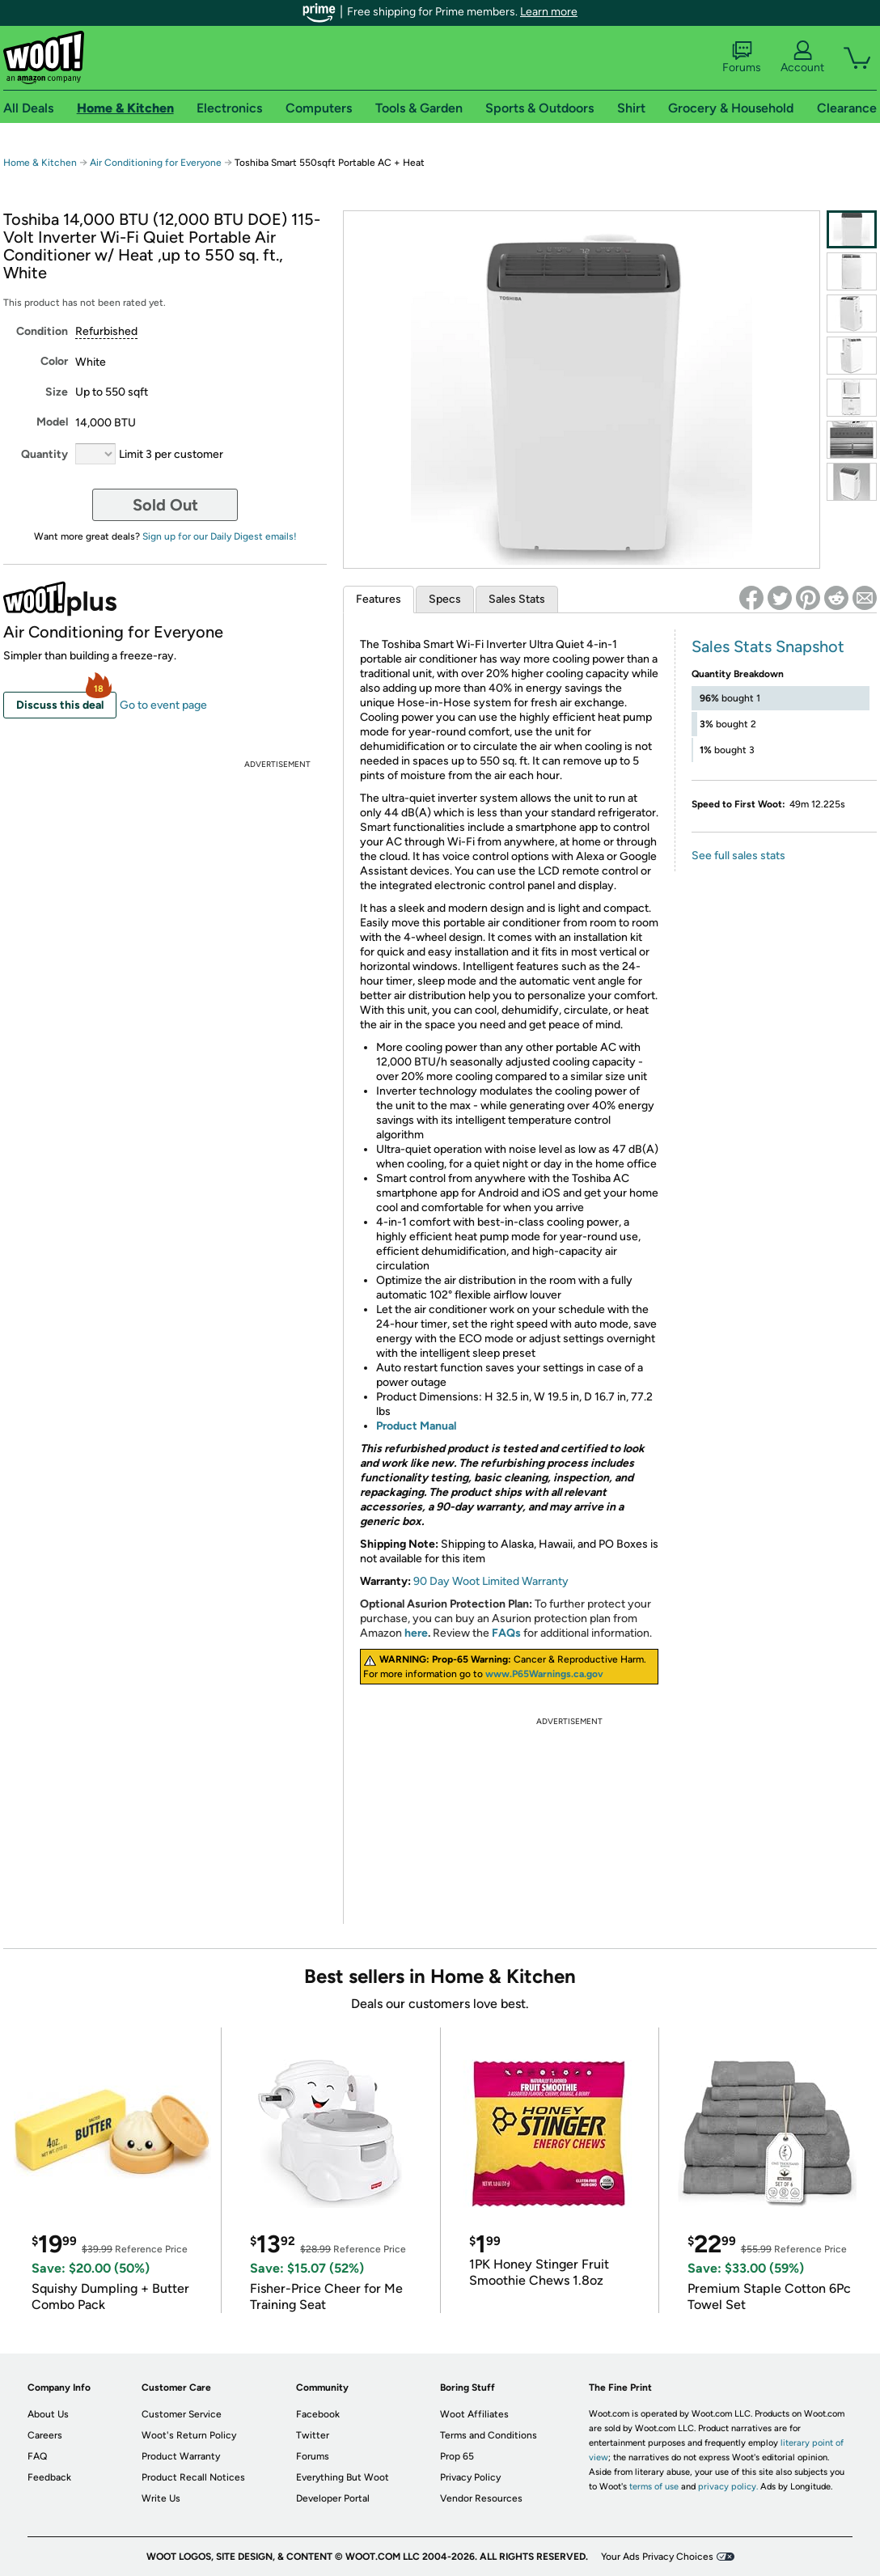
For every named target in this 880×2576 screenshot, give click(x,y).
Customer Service (182, 2414)
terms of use (654, 2486)
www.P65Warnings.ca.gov (544, 1674)
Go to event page (163, 705)
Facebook (318, 2414)
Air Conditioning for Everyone (156, 162)
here (416, 1633)
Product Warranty (181, 2456)
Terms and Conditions (488, 2435)
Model (52, 422)
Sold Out (165, 505)
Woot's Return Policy (189, 2435)
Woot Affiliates (474, 2414)
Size (56, 392)
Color (54, 361)
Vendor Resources (481, 2498)
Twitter (312, 2435)
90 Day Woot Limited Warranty (491, 1581)
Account (802, 57)
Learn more (549, 12)
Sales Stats (517, 599)
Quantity (44, 454)
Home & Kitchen (40, 162)
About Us (48, 2414)
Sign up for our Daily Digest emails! (219, 536)
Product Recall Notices (193, 2477)
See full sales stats (738, 855)
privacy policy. (728, 2486)
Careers (45, 2435)
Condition (42, 331)
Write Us (161, 2498)
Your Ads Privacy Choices (657, 2556)
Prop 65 (457, 2456)
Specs (445, 599)
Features (378, 599)
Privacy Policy (470, 2477)
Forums (741, 57)
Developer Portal (333, 2498)
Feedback (49, 2477)
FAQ (37, 2456)
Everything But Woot (342, 2477)
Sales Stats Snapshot (768, 646)
